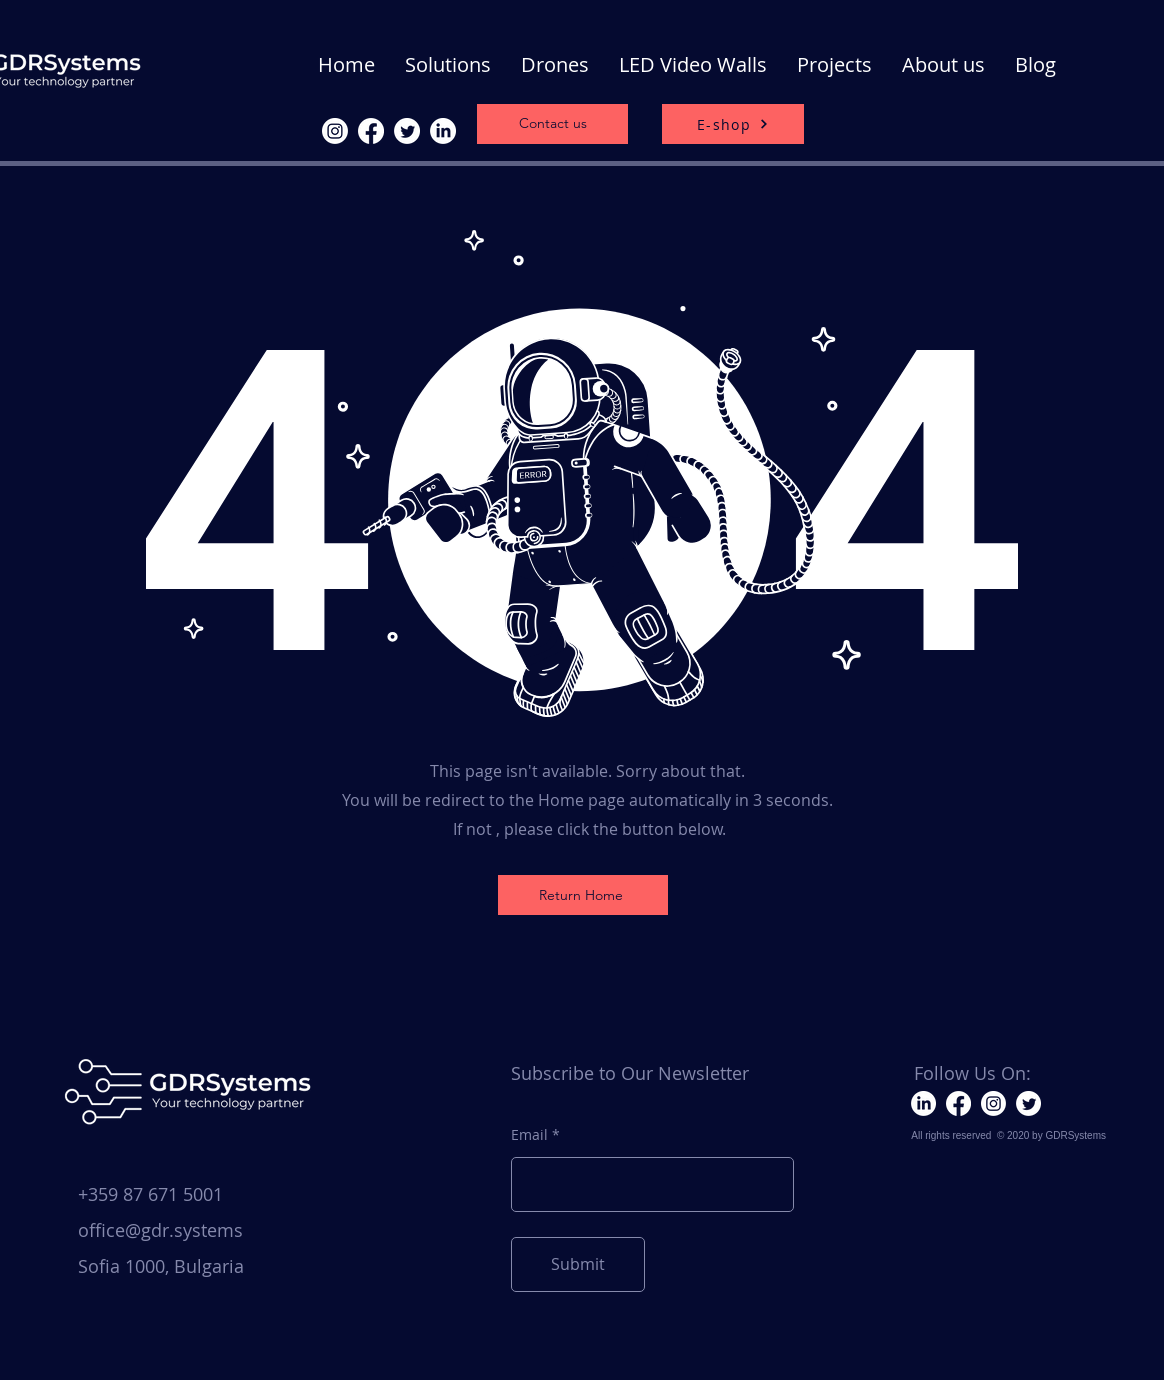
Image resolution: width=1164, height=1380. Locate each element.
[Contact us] (552, 124)
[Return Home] (583, 895)
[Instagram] (335, 131)
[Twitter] (407, 131)
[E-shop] (733, 124)
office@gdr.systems (160, 1230)
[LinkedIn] (443, 131)
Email (529, 1135)
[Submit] (578, 1264)
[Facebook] (371, 131)
